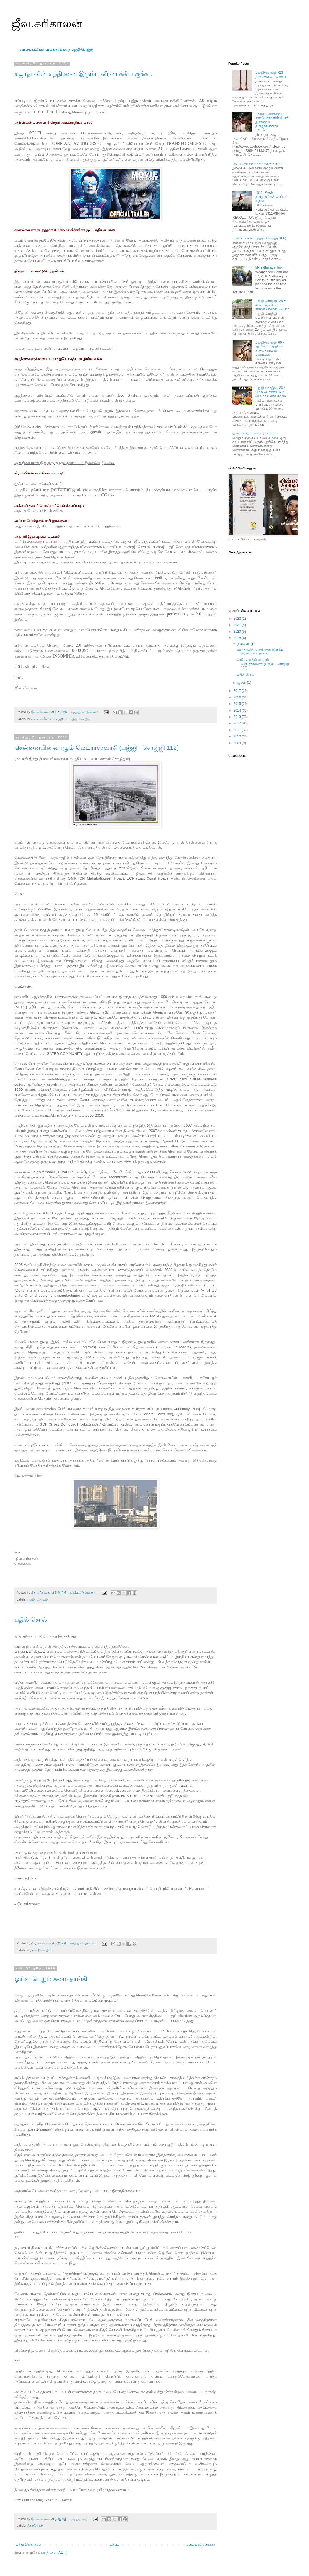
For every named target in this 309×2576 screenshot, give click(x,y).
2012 (238, 723)
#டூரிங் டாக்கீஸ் (37, 718)
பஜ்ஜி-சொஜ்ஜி (82, 50)
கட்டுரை (38, 50)
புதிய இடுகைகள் (29, 2544)
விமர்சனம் (54, 50)
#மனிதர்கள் (35, 2525)
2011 (238, 730)
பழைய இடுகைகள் (200, 2544)
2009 (238, 743)
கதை (66, 50)
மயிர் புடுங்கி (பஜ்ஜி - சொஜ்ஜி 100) (259, 238)
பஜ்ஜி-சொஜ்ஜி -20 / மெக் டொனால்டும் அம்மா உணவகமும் (270, 392)
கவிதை (25, 50)
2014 (238, 710)
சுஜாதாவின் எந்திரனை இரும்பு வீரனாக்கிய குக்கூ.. (84, 73)
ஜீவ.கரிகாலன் (46, 23)
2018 (238, 638)
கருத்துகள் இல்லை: (85, 712)
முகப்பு (114, 2544)
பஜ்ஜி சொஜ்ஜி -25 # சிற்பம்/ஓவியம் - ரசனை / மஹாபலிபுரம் (272, 305)
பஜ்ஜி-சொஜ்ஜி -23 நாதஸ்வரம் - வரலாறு (271, 74)
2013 (238, 717)
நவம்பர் (244, 644)
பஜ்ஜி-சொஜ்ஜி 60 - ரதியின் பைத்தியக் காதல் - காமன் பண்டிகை (269, 348)
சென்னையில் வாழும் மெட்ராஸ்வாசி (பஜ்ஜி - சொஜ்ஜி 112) (96, 747)
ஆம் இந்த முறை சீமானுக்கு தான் (257, 163)
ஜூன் (242, 683)
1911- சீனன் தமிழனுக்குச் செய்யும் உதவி (271, 197)
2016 (238, 697)
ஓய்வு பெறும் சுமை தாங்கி (50, 1978)
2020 (238, 632)
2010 (238, 736)
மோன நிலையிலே (40, 1950)
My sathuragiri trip (268, 267)
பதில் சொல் (30, 1619)
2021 (238, 625)
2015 (238, 704)
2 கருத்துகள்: (79, 2519)
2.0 (52, 718)
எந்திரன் (62, 718)
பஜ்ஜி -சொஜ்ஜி (79, 718)
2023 (238, 618)
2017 (238, 691)
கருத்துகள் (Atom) (54, 2553)
